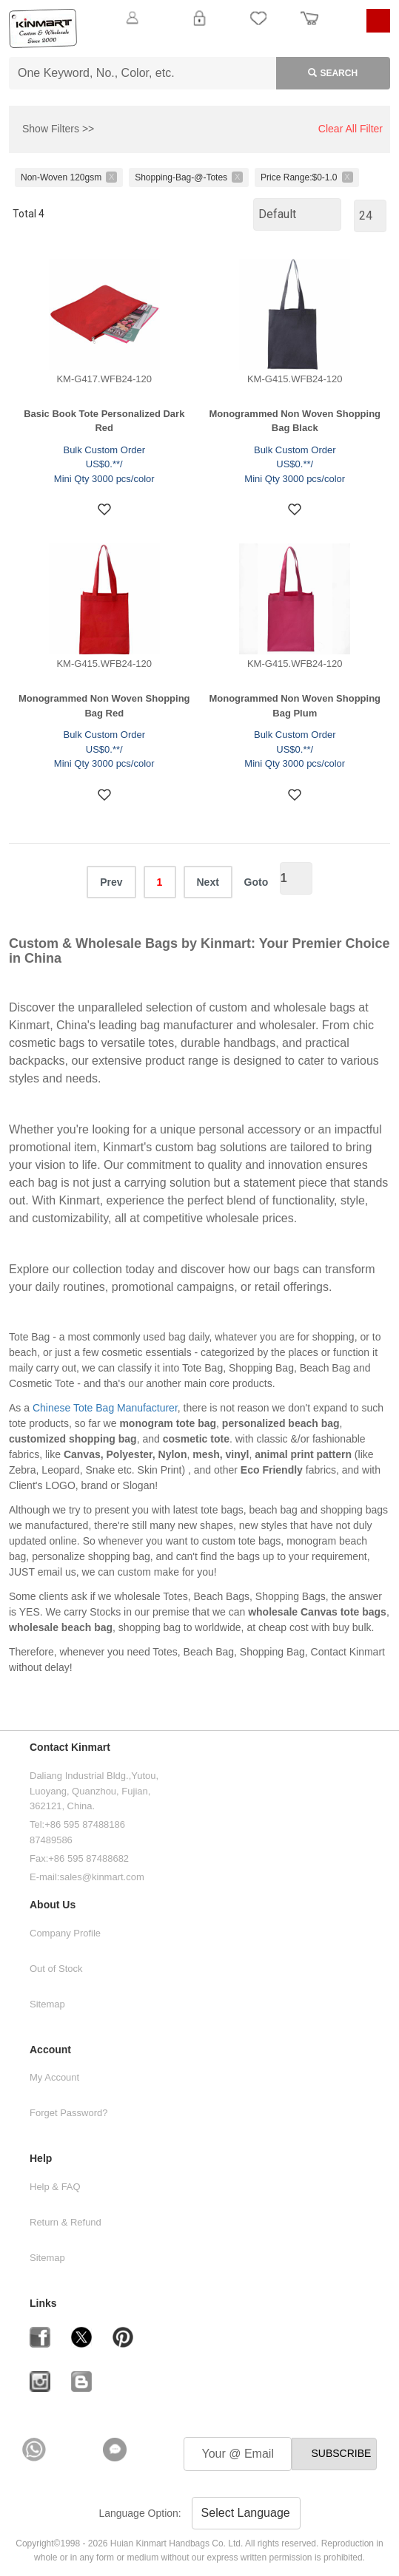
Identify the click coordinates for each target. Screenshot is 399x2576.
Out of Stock (56, 1968)
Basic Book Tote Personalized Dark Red (104, 421)
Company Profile (65, 1933)
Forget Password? (69, 2112)
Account (50, 2049)
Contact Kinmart (70, 1747)
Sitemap (47, 2004)
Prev (111, 882)
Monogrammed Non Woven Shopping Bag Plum (294, 706)
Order (309, 26)
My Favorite (258, 26)
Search (317, 70)
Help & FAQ (55, 2186)
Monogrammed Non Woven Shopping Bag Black (294, 421)
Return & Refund (65, 2222)
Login (199, 26)
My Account (54, 2077)
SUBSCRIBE (341, 2453)
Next (208, 882)
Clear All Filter (350, 129)
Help (41, 2158)
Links (43, 2303)
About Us (53, 1905)
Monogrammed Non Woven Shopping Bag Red (104, 706)
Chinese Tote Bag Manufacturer (105, 1408)
